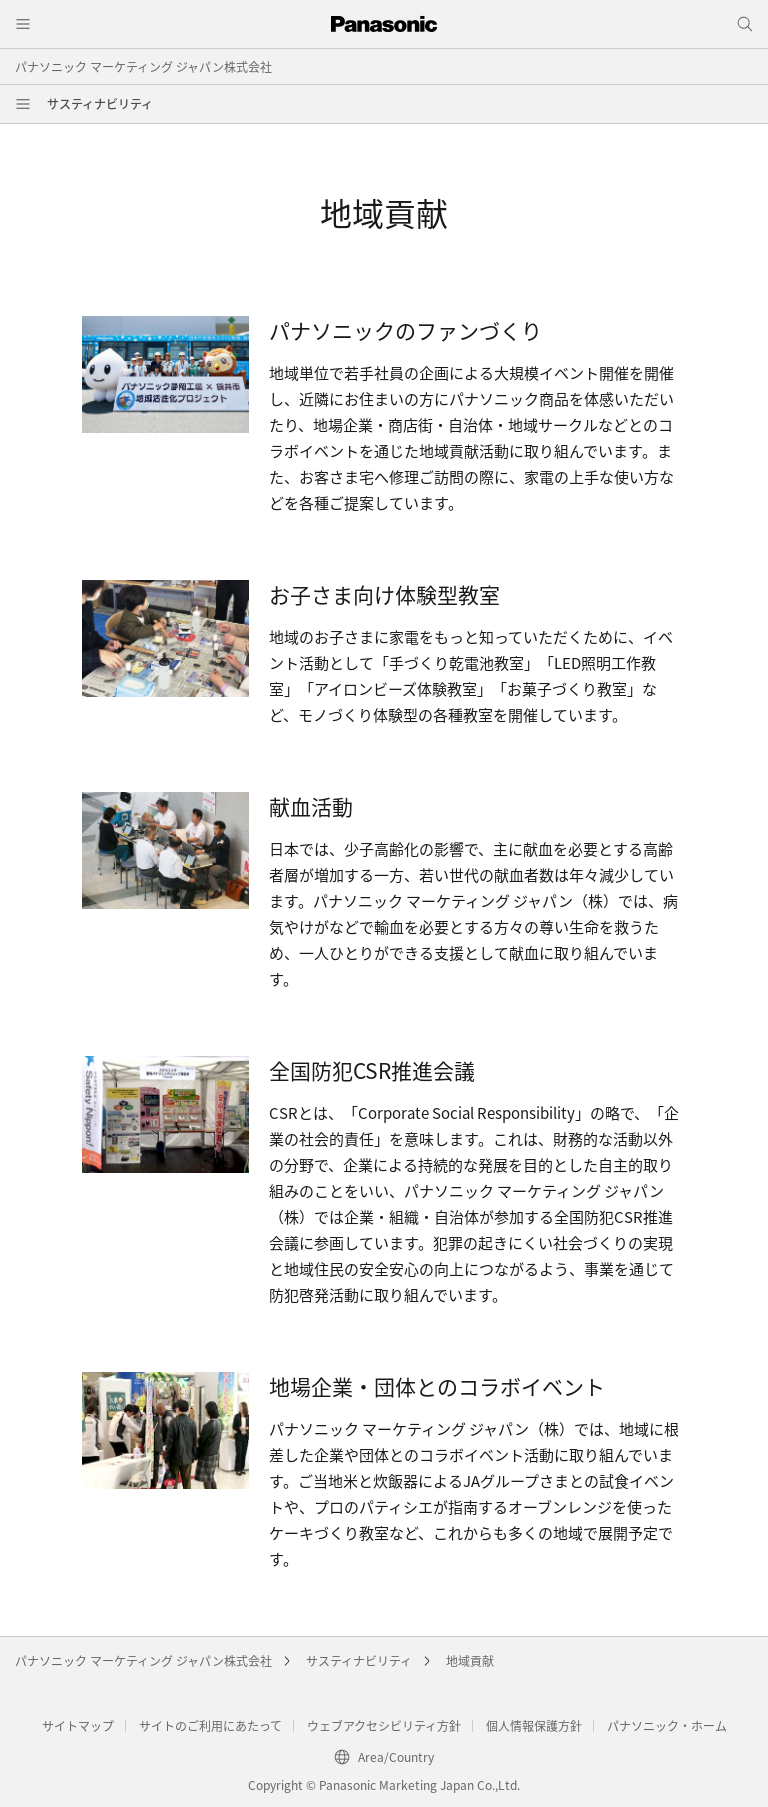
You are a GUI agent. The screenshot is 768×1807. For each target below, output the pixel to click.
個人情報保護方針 (534, 1725)
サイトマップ (78, 1725)
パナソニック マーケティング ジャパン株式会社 (143, 66)
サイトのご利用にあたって (210, 1725)
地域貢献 (470, 1660)
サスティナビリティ (100, 103)
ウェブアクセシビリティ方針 (384, 1725)
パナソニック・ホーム (667, 1725)
